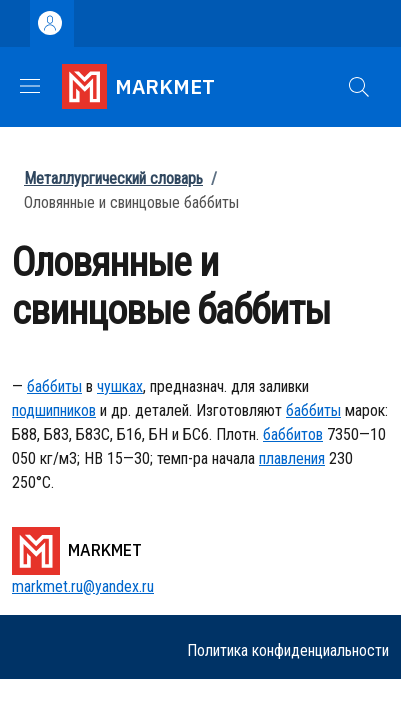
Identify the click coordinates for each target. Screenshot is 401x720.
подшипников (54, 410)
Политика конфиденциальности (288, 650)
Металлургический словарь (113, 178)
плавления (292, 458)
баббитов (293, 434)
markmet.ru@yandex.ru (83, 586)
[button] (359, 87)
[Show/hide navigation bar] (30, 86)
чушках (120, 386)
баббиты (54, 386)
